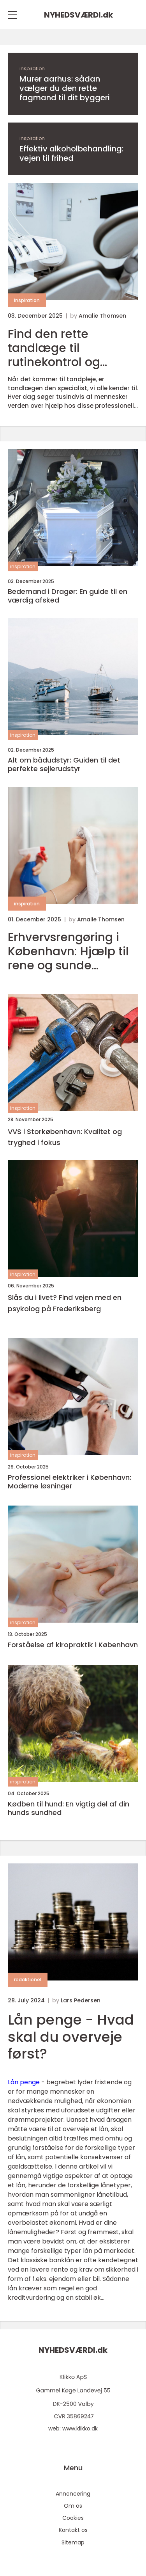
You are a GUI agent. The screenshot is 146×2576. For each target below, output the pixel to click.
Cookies (73, 2518)
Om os (73, 2506)
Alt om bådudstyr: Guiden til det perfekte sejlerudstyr (64, 764)
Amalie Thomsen (102, 315)
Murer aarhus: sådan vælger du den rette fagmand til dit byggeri (64, 88)
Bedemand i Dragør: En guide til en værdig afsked (67, 595)
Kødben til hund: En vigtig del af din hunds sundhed (68, 1808)
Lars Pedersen (80, 2000)
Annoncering (73, 2494)
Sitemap (73, 2542)
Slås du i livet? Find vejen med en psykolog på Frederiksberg (64, 1303)
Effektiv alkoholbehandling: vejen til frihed (71, 153)
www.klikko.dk (80, 2428)
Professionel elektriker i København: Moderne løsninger (69, 1481)
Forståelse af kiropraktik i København (73, 1645)
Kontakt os (73, 2530)
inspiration (32, 68)
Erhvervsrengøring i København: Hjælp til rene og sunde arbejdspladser (68, 951)
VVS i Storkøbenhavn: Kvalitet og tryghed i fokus (65, 1137)
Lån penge (24, 2082)
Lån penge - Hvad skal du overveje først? (71, 2036)
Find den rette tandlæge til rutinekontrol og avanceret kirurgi (57, 348)
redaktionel (27, 1979)
